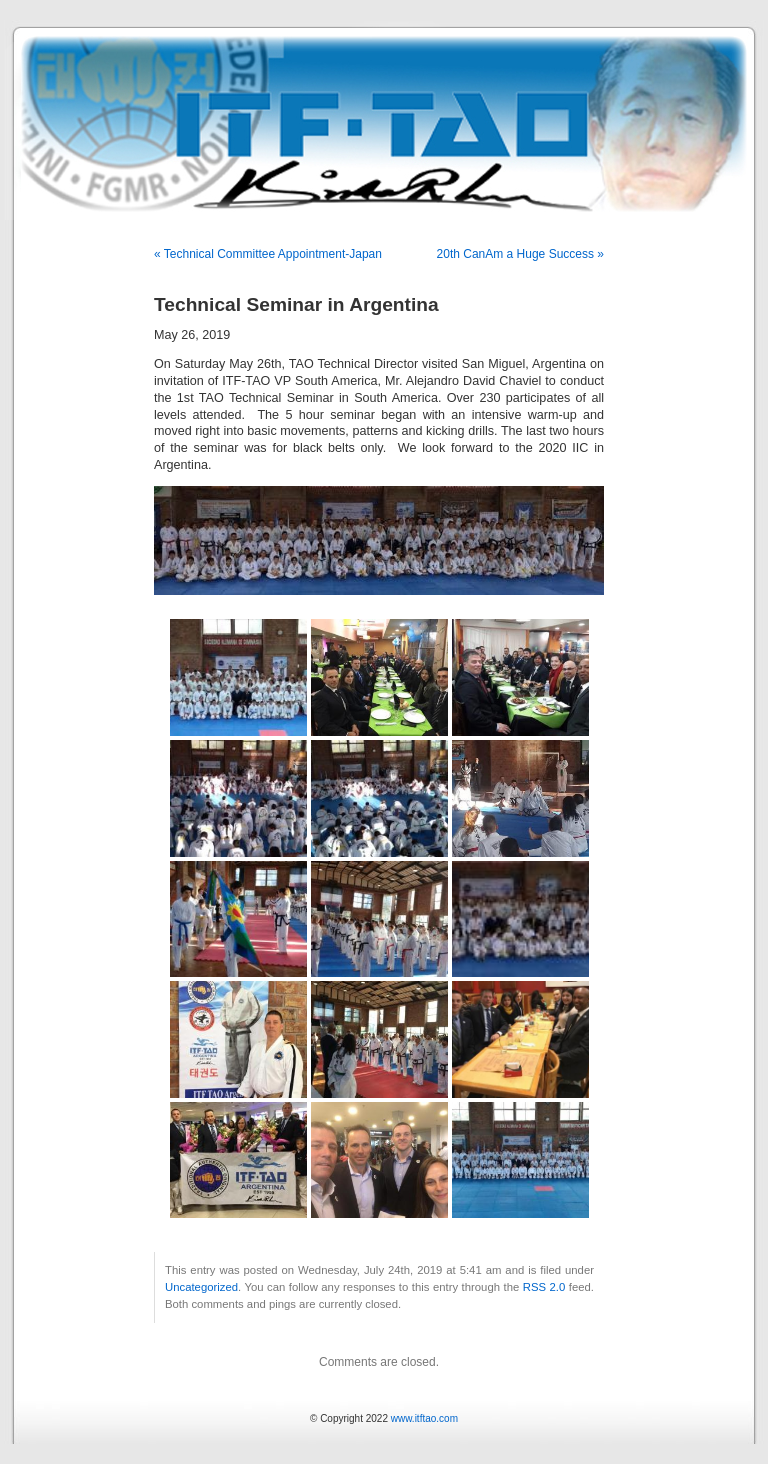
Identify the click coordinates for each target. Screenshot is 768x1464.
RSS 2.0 (544, 1287)
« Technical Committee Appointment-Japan (268, 254)
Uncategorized (201, 1287)
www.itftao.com (424, 1418)
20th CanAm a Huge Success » (520, 254)
